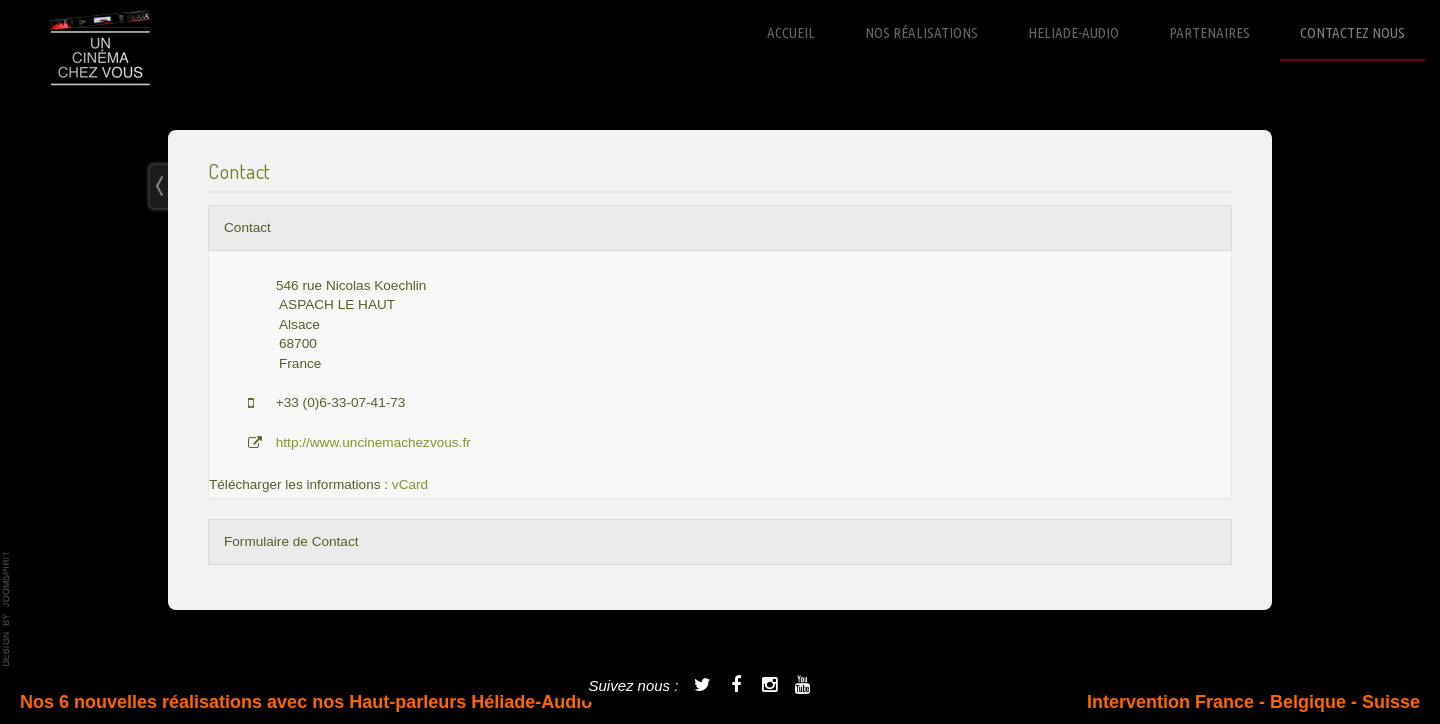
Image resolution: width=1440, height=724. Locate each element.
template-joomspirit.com (7, 609)
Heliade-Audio (1073, 32)
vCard (410, 484)
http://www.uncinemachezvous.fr (373, 442)
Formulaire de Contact (291, 541)
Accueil (791, 32)
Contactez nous (1352, 32)
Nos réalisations (921, 32)
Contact (247, 227)
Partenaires (1209, 32)
